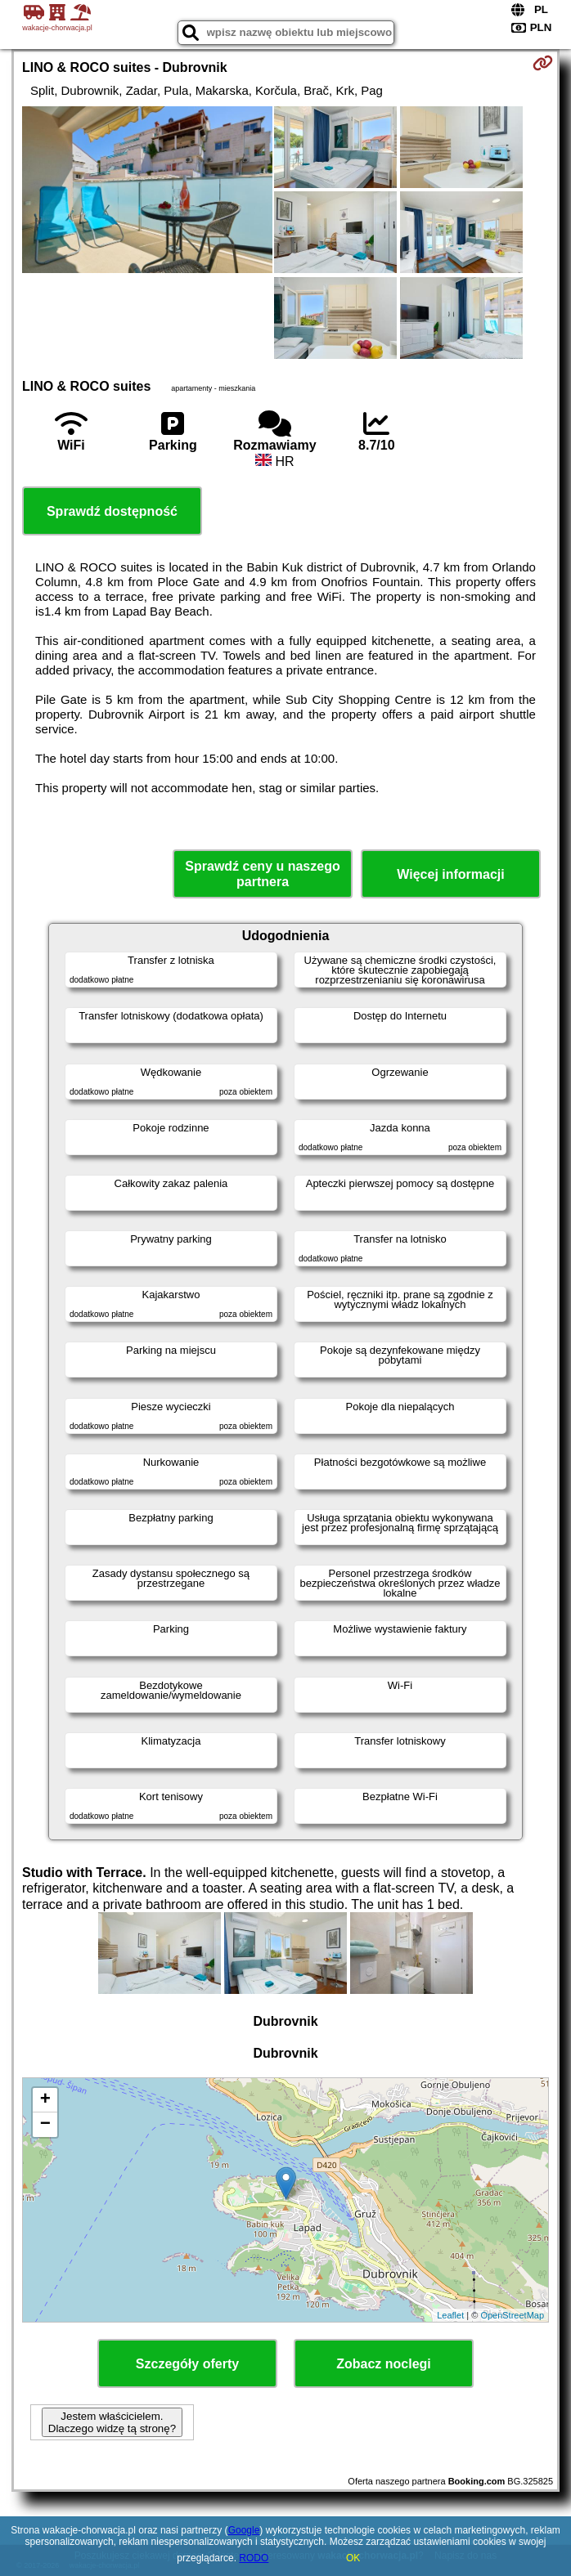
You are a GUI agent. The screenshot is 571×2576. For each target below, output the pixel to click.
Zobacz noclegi (383, 2364)
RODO (253, 2558)
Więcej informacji (450, 874)
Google (244, 2530)
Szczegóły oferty (187, 2364)
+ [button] (45, 2100)
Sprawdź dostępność (112, 511)
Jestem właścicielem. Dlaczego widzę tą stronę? (112, 2422)
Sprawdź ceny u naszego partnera (262, 874)
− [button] (45, 2124)
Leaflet (450, 2315)
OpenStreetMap (512, 2315)
